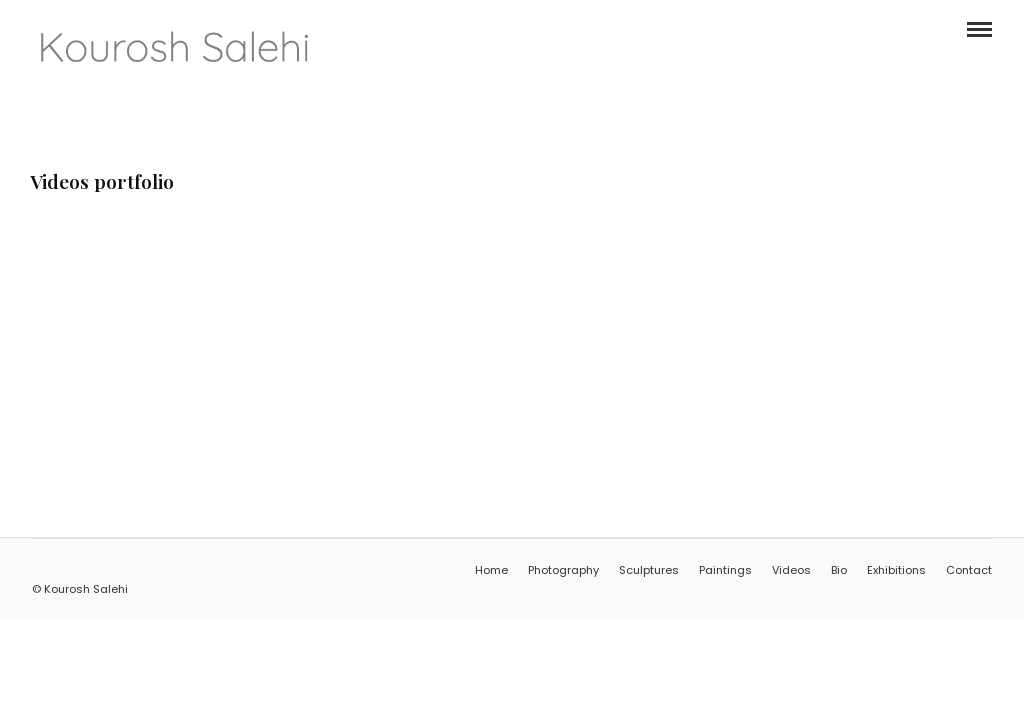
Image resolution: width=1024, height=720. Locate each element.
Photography (563, 570)
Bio (839, 570)
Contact (969, 570)
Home (491, 570)
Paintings (725, 570)
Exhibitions (896, 570)
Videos (791, 570)
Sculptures (649, 570)
